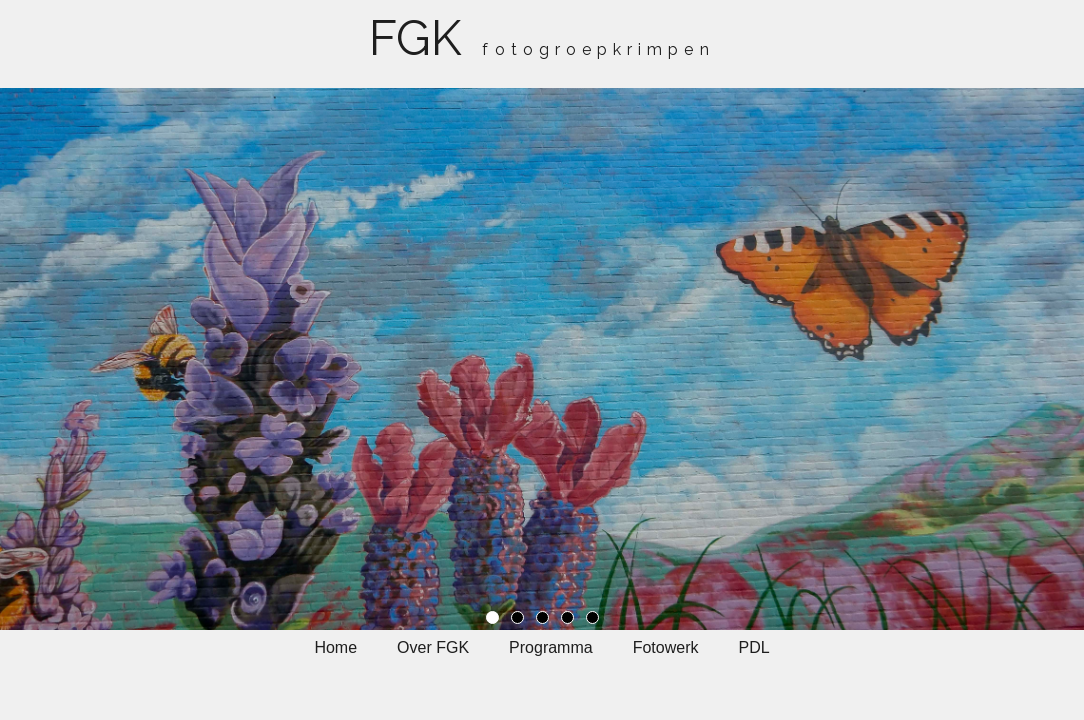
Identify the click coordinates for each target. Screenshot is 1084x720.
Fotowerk (666, 647)
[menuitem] (335, 658)
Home (335, 647)
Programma (551, 647)
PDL (753, 647)
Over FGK (433, 647)
